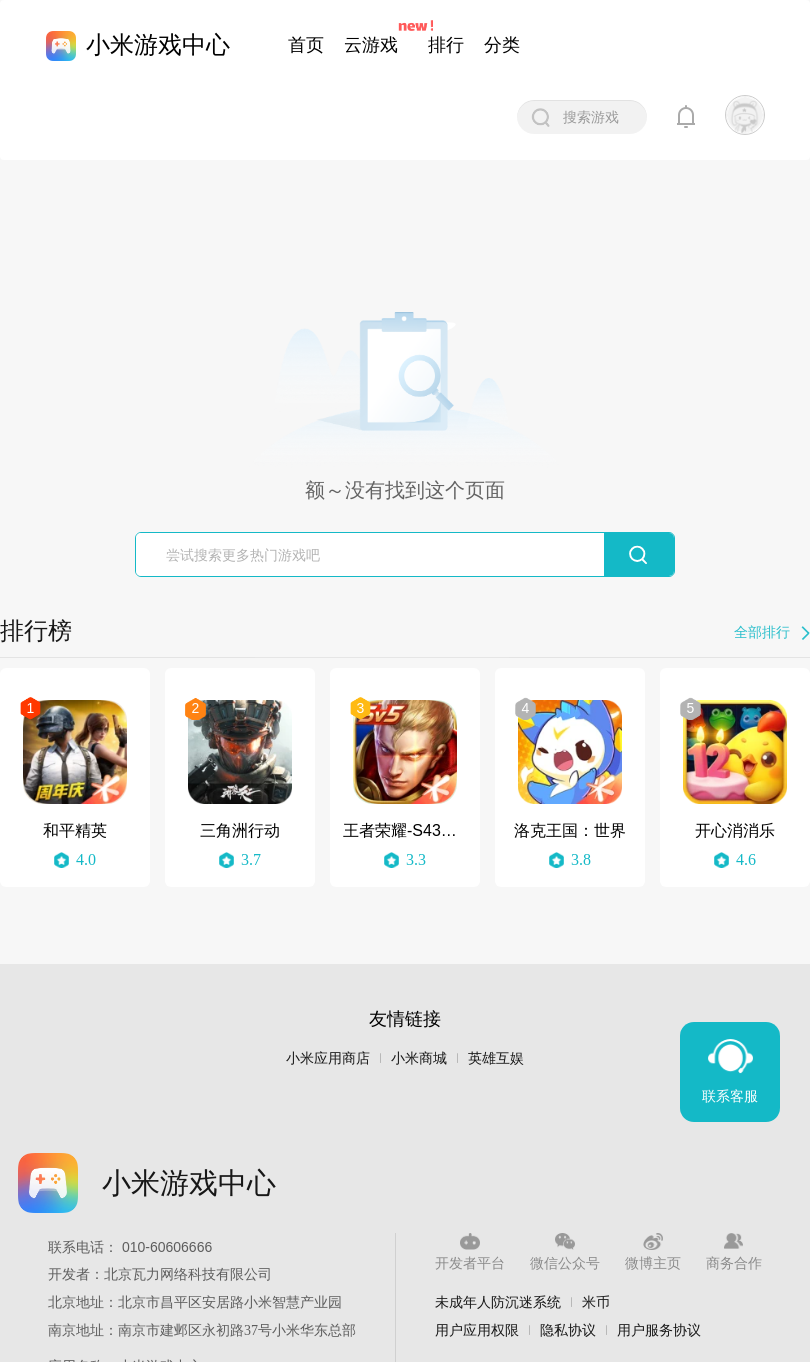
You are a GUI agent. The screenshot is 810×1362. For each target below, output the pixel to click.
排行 (446, 45)
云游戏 (371, 45)
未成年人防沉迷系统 (498, 1302)
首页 (306, 45)
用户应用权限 (477, 1330)
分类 (502, 45)
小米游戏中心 (158, 44)
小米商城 (419, 1058)
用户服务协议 (659, 1330)
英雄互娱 (496, 1058)
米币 (596, 1302)
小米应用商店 (328, 1058)
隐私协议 (568, 1330)
